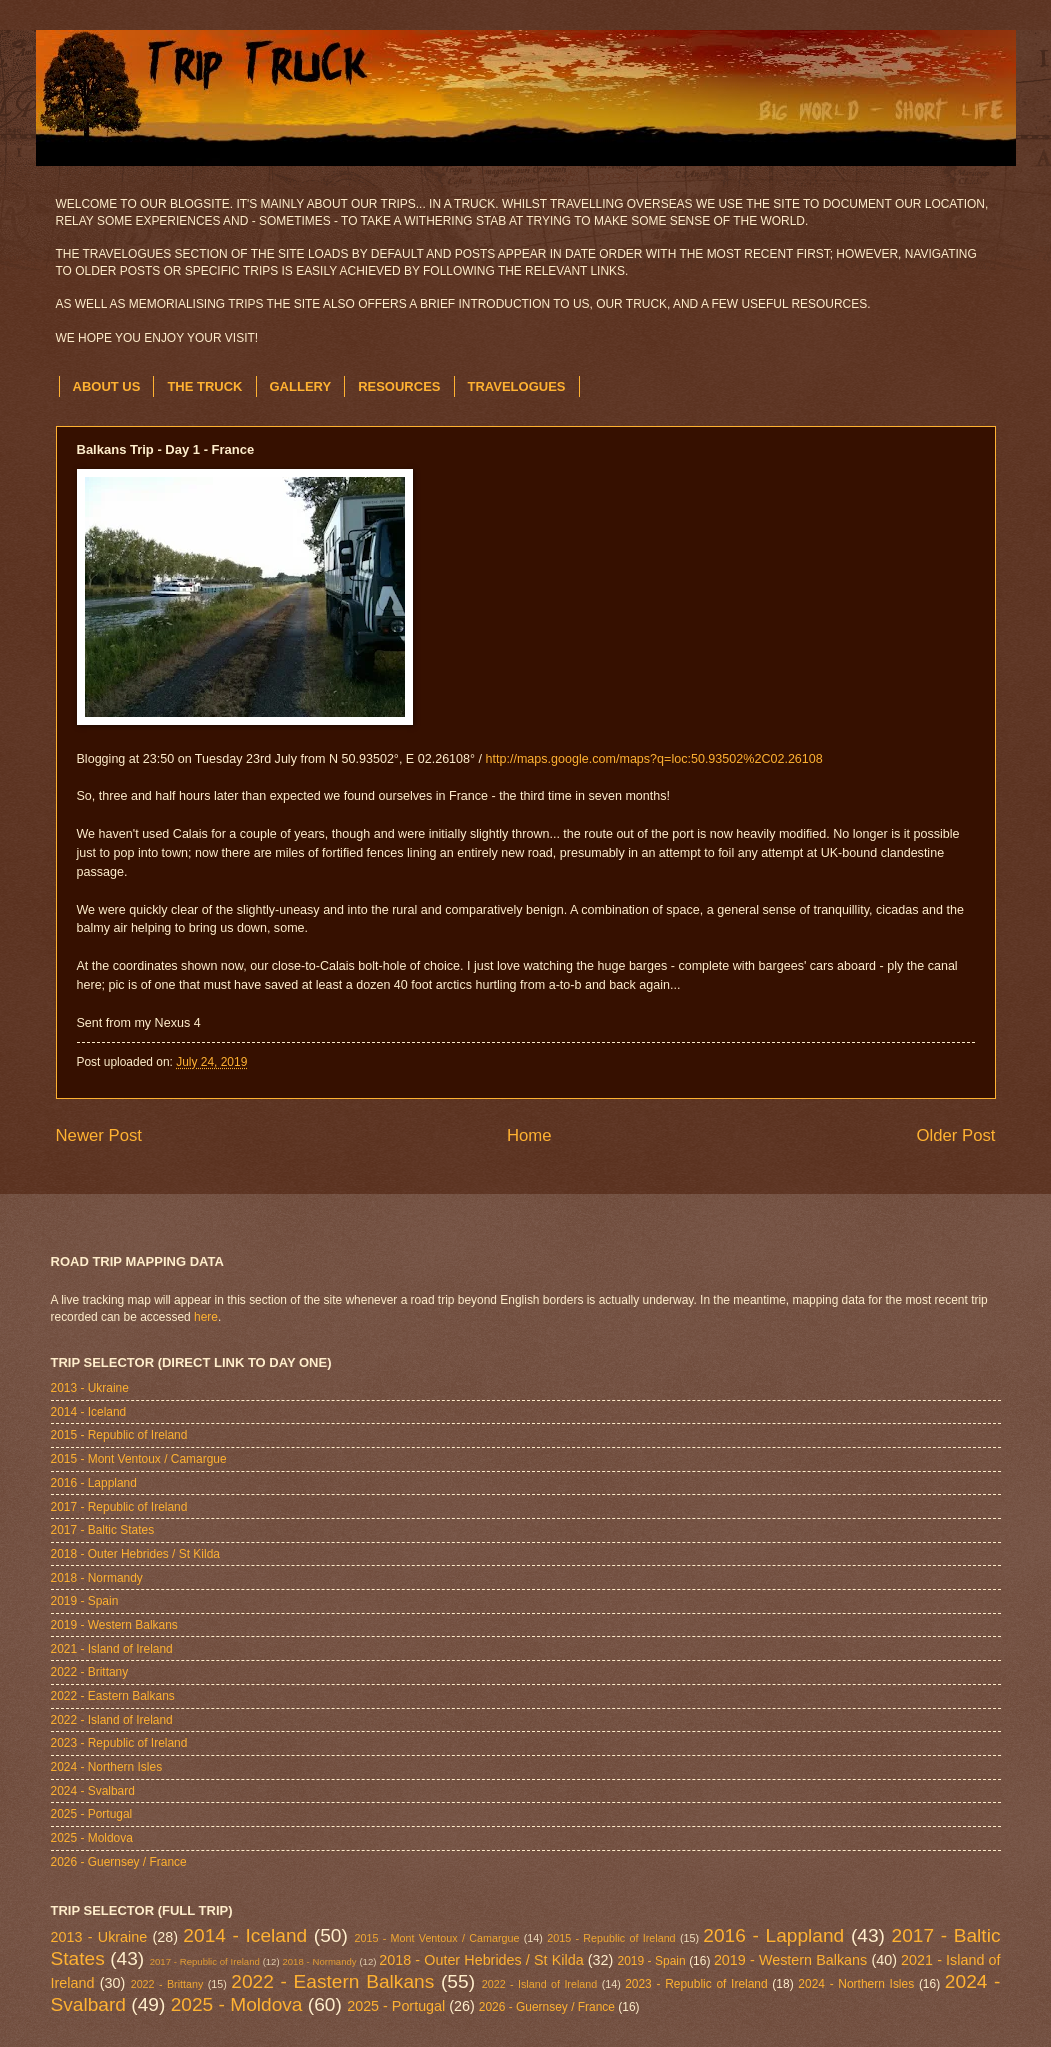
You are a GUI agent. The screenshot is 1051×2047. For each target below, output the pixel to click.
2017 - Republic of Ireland (119, 1507)
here (206, 1317)
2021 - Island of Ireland (112, 1649)
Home (529, 1135)
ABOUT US (107, 386)
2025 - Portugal (92, 1814)
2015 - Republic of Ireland (119, 1435)
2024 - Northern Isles (107, 1767)
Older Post (955, 1135)
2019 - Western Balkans (114, 1625)
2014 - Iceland (89, 1412)
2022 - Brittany (90, 1672)
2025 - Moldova (92, 1838)
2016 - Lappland (94, 1483)
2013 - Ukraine (90, 1388)
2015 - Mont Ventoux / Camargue (139, 1459)
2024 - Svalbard (93, 1791)
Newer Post (99, 1135)
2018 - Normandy (97, 1578)
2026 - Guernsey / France (119, 1862)
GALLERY (301, 386)
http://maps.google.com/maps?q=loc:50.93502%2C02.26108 (654, 759)
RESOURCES (399, 386)
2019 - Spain (85, 1601)
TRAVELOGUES (517, 386)
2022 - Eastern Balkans (113, 1696)
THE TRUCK (204, 386)
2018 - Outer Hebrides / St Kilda (135, 1554)
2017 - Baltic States (103, 1530)
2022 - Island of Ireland (112, 1720)
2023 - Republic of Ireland (119, 1743)
